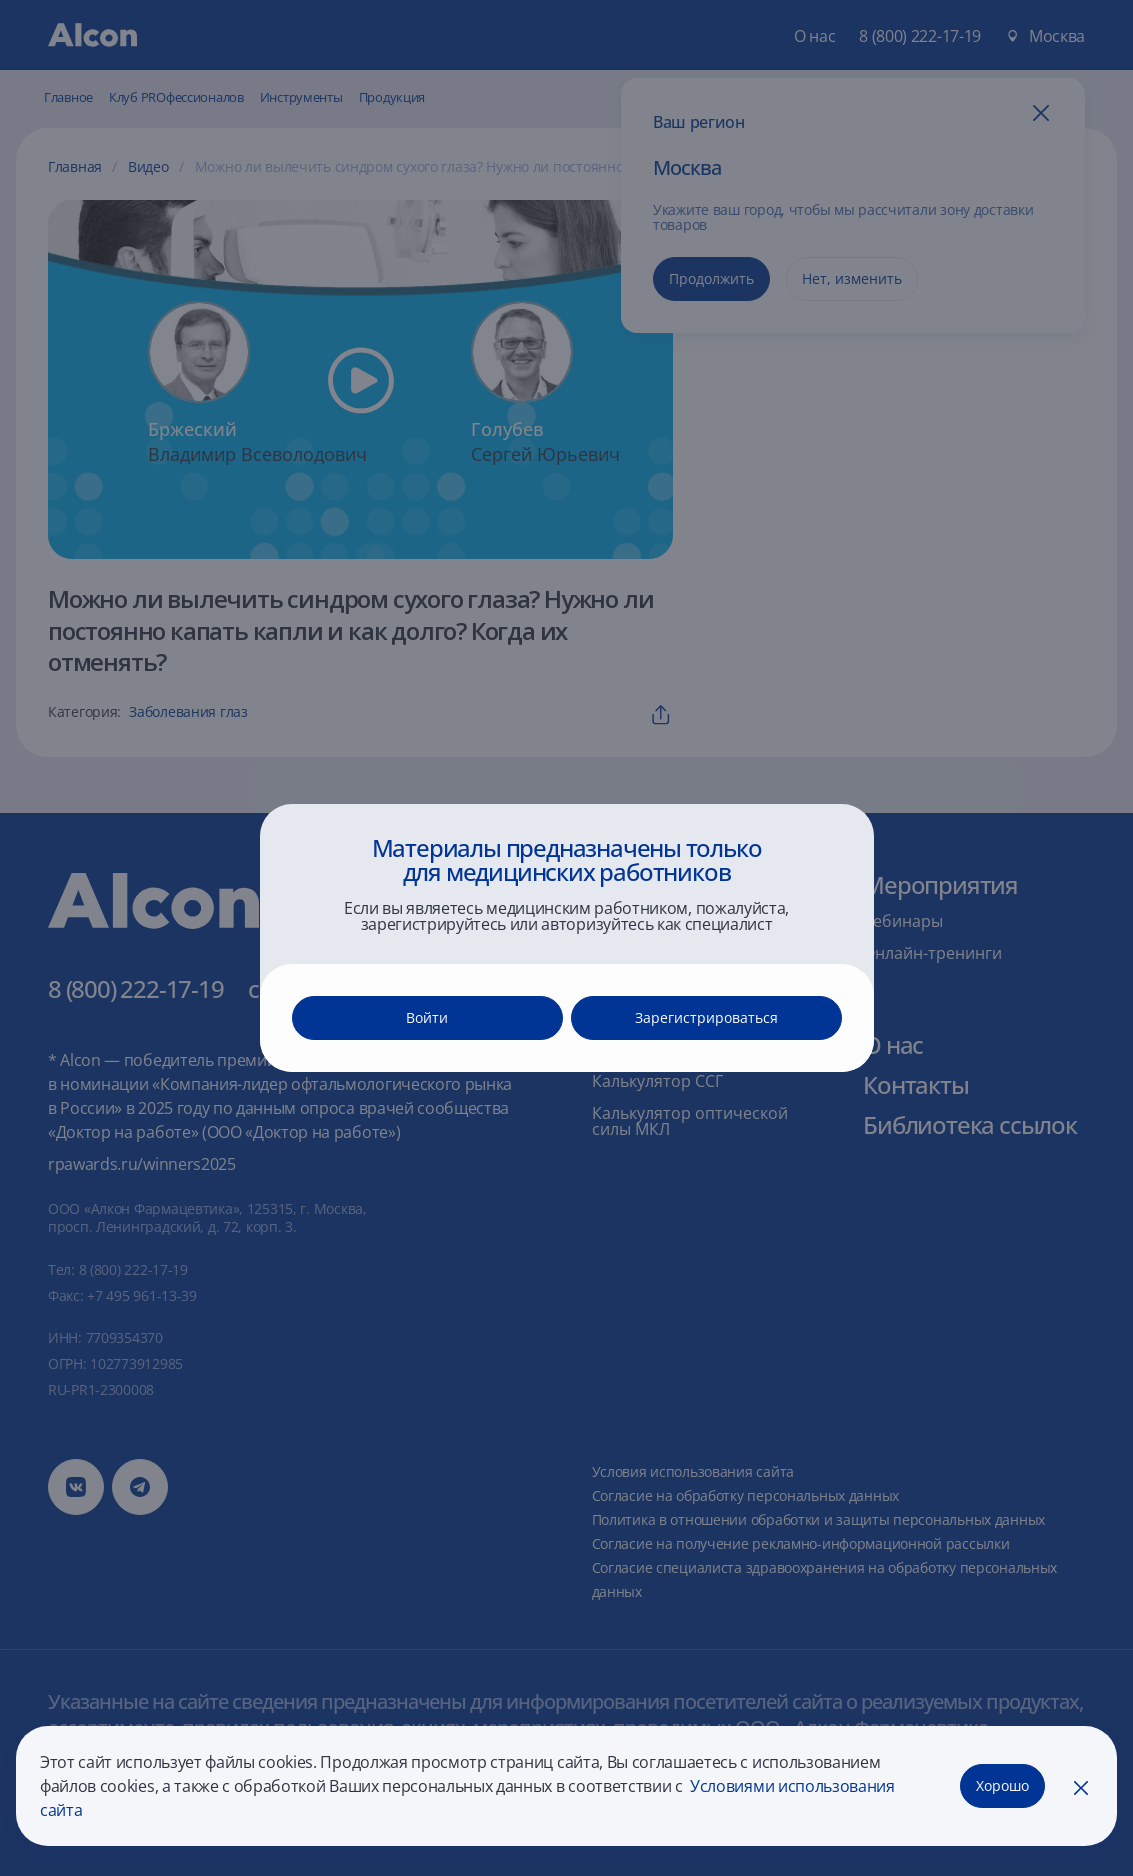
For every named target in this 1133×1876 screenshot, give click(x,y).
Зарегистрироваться (706, 1017)
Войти (427, 1017)
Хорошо (1002, 1785)
